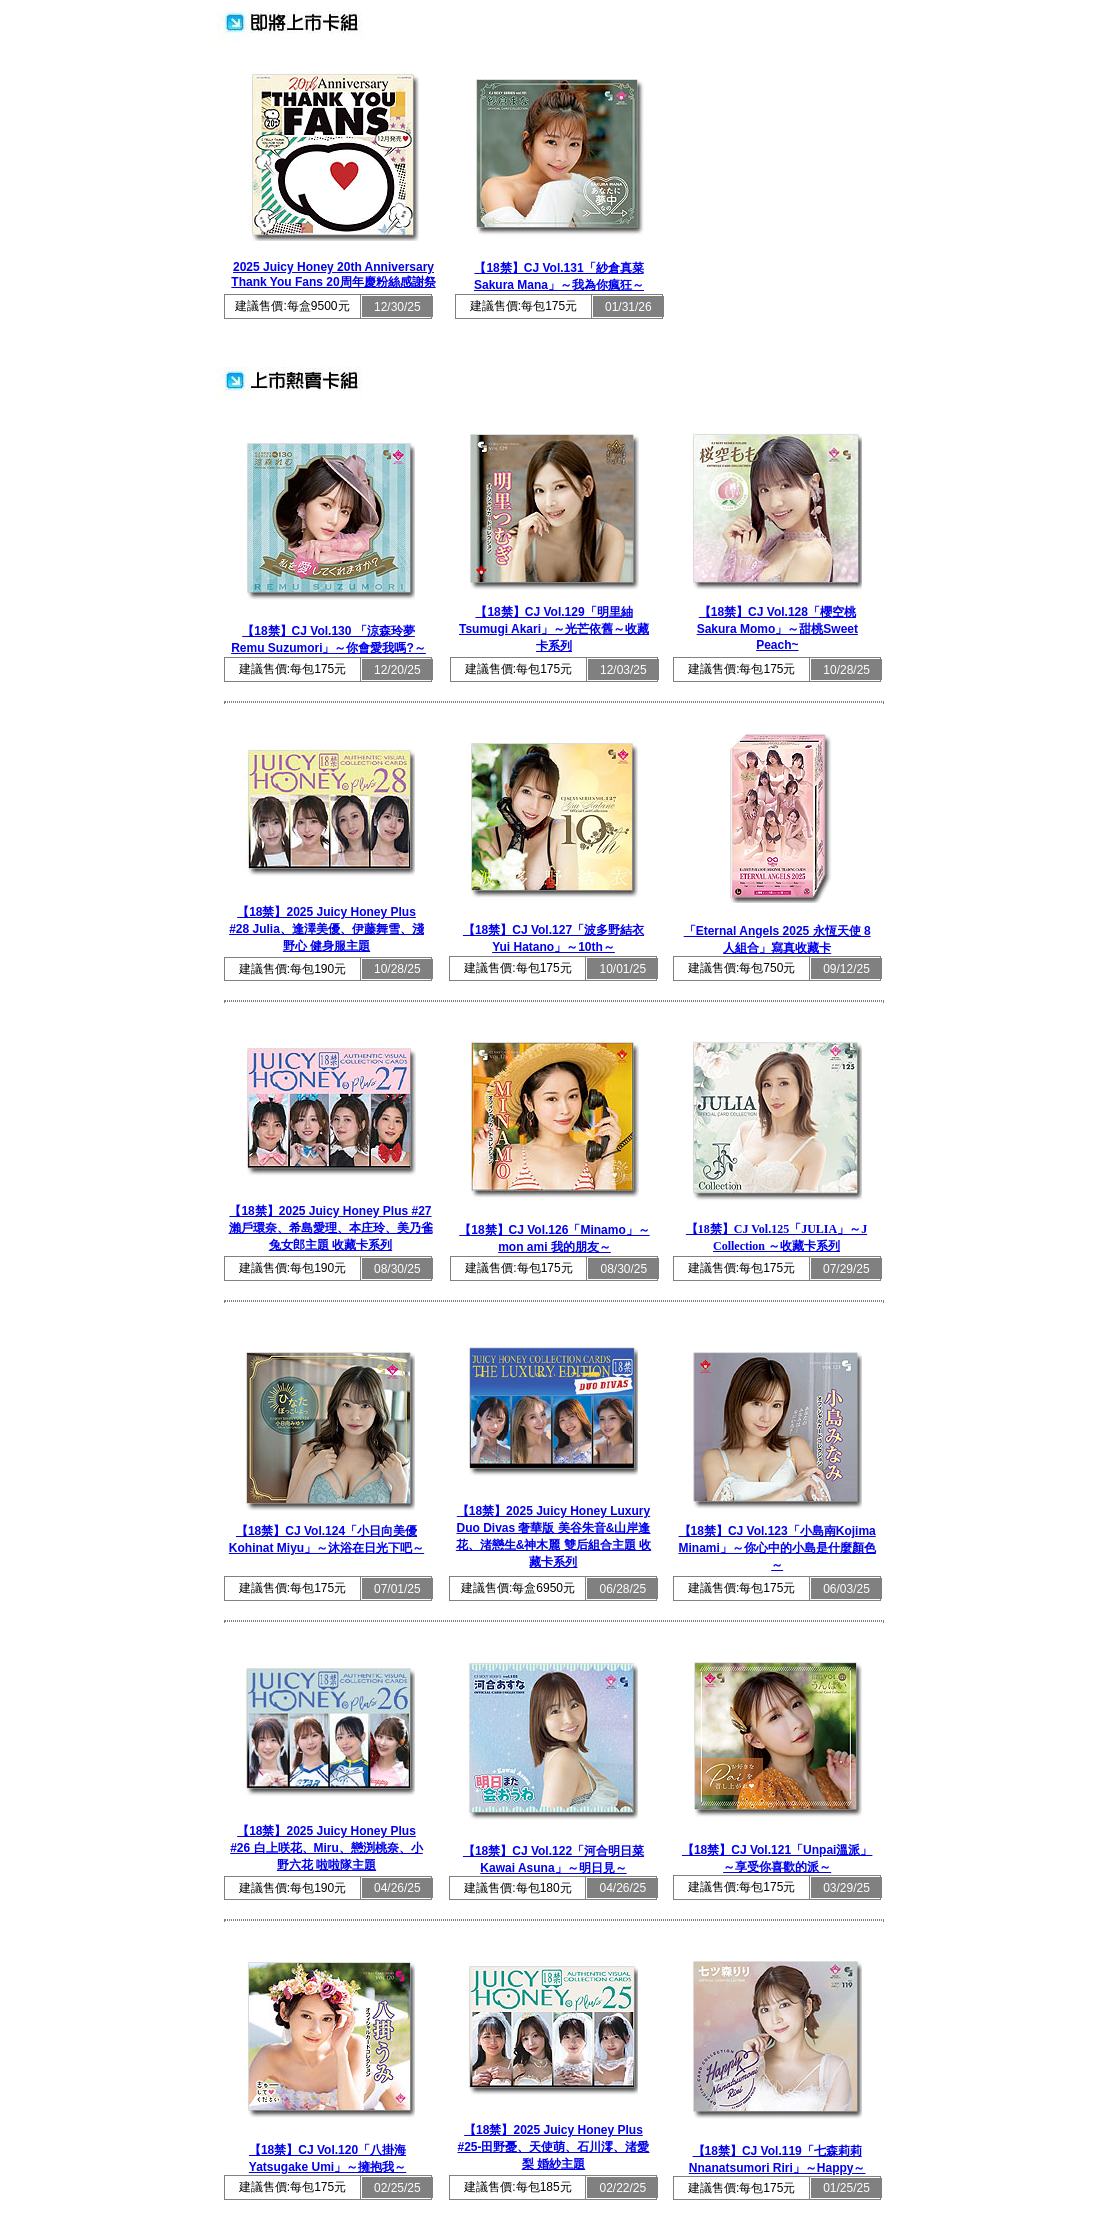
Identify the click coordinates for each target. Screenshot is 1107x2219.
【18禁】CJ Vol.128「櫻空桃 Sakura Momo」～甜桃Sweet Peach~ (777, 628)
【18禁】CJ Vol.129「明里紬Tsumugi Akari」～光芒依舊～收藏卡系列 (554, 629)
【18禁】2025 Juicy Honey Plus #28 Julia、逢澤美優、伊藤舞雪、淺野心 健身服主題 (326, 929)
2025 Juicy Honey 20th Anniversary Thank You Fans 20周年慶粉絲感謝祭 (333, 274)
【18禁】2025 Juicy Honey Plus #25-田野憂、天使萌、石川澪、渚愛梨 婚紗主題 (553, 2147)
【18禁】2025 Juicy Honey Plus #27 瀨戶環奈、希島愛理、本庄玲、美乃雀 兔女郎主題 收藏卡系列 (331, 1228)
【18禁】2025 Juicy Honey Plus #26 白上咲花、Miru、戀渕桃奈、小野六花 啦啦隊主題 (326, 1848)
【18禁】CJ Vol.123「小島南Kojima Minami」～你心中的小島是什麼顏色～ (776, 1548)
